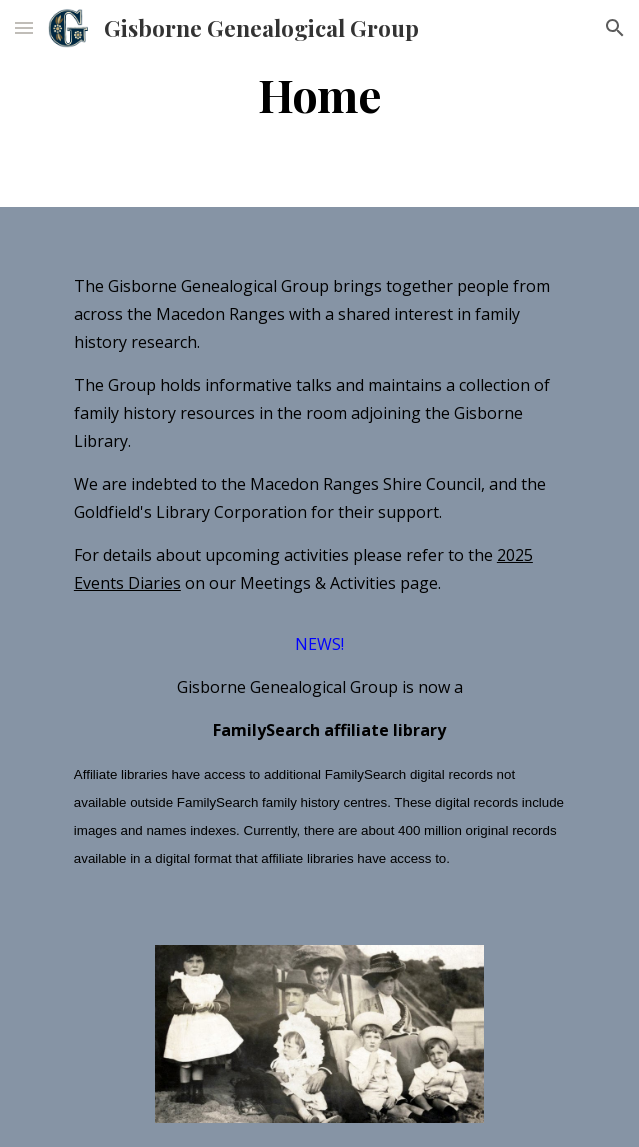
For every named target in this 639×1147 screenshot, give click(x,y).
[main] (319, 103)
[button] (24, 27)
